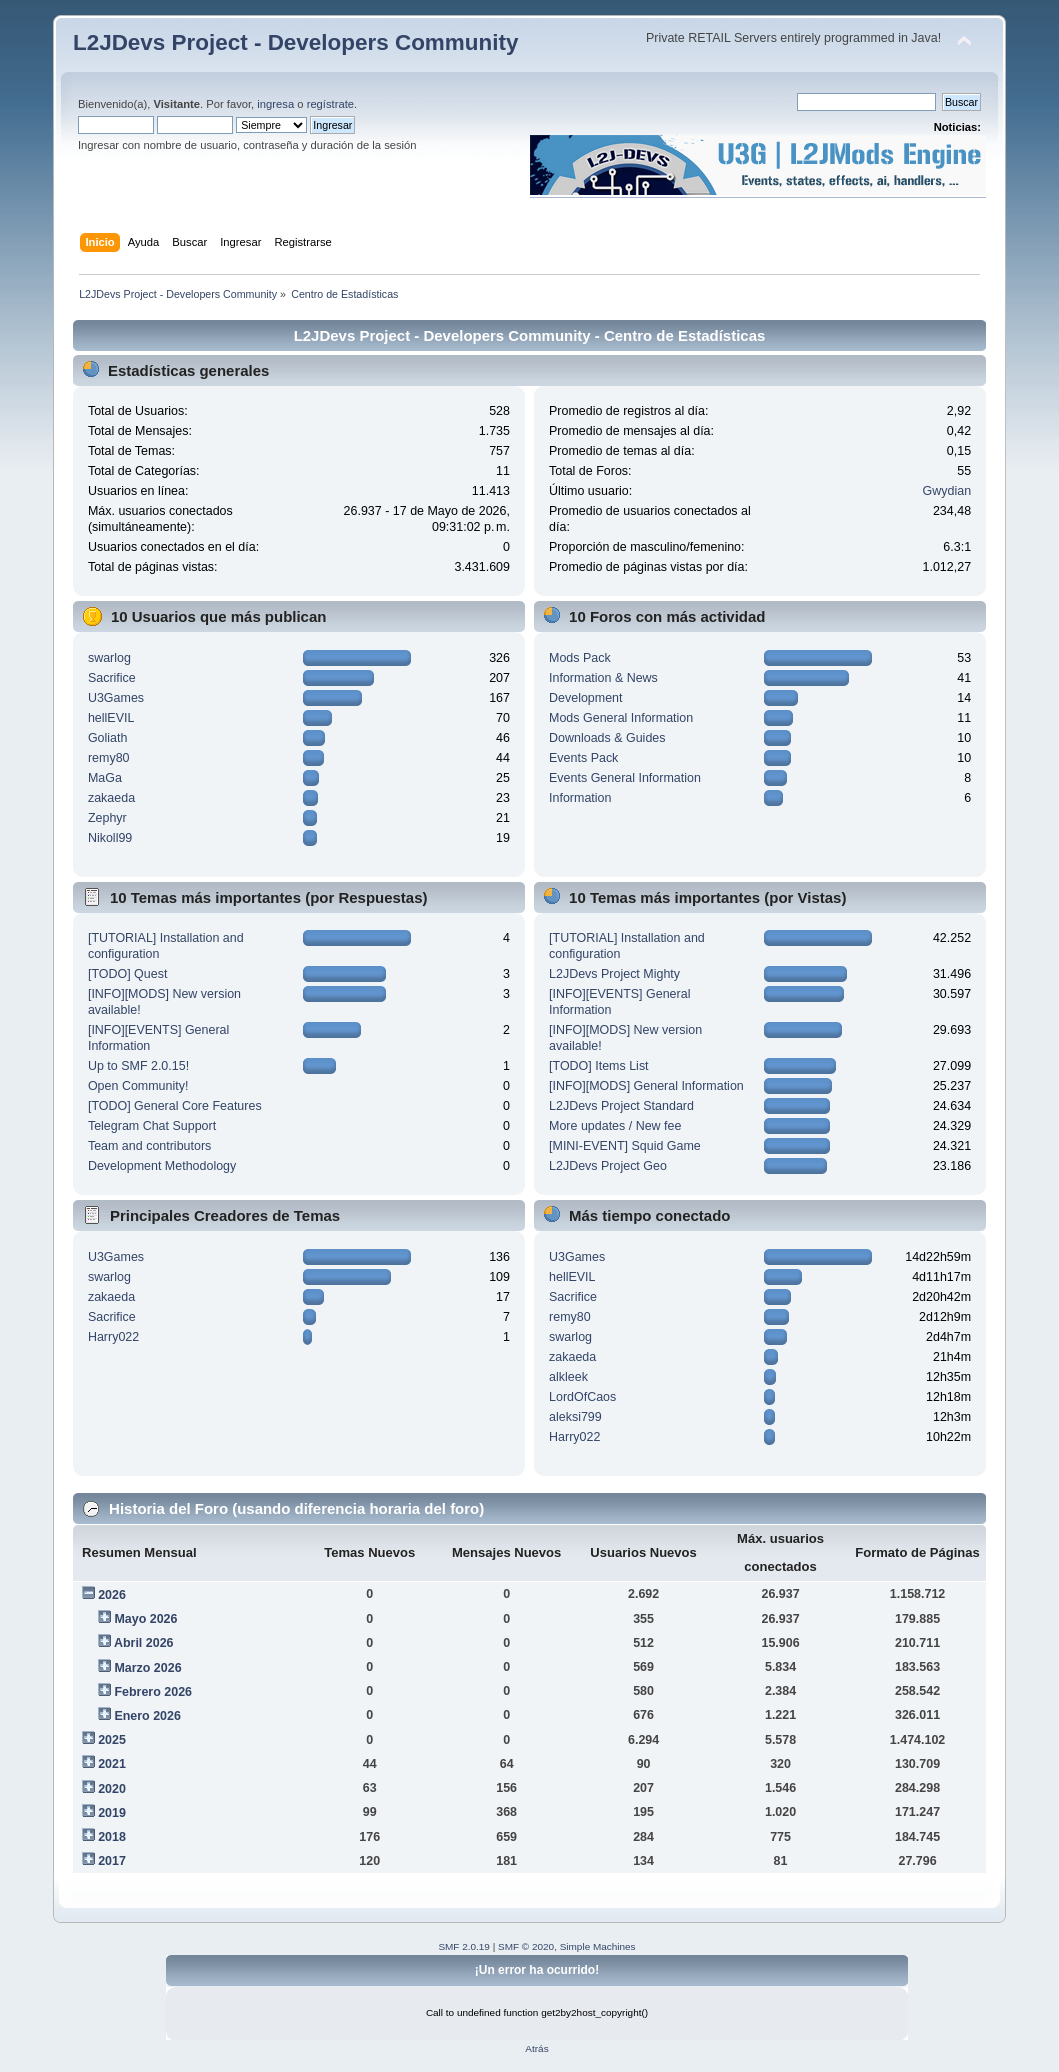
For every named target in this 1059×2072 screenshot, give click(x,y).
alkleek (568, 1377)
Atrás (536, 2048)
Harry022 (113, 1337)
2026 (112, 1595)
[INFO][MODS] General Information (646, 1086)
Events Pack (583, 758)
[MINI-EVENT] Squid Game (625, 1146)
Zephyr (107, 818)
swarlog (109, 658)
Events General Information (625, 778)
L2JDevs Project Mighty (614, 974)
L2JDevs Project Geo (608, 1166)
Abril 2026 (144, 1643)
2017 (112, 1861)
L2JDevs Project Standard (621, 1106)
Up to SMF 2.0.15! (138, 1066)
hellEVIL (111, 718)
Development (585, 698)
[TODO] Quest (127, 974)
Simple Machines (598, 1946)
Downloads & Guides (607, 738)
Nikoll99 (110, 838)
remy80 (109, 758)
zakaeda (111, 798)
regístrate (330, 104)
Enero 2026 (147, 1716)
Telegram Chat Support (152, 1126)
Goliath (108, 738)
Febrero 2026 (153, 1692)
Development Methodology (162, 1166)
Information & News (603, 678)
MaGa (105, 778)
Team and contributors (149, 1146)
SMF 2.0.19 (464, 1946)
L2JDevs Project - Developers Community (295, 42)
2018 (112, 1837)
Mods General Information (621, 718)
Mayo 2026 (145, 1619)
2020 (112, 1789)
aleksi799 (575, 1417)
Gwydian (947, 491)
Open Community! (138, 1086)
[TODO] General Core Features (175, 1106)
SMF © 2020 (526, 1946)
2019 (112, 1813)
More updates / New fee (615, 1126)
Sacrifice (112, 678)
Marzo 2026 (147, 1668)
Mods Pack (580, 658)
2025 (112, 1740)
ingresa (275, 104)
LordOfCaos (582, 1397)
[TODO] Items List (599, 1066)
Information (580, 798)
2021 (112, 1764)
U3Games (116, 698)
